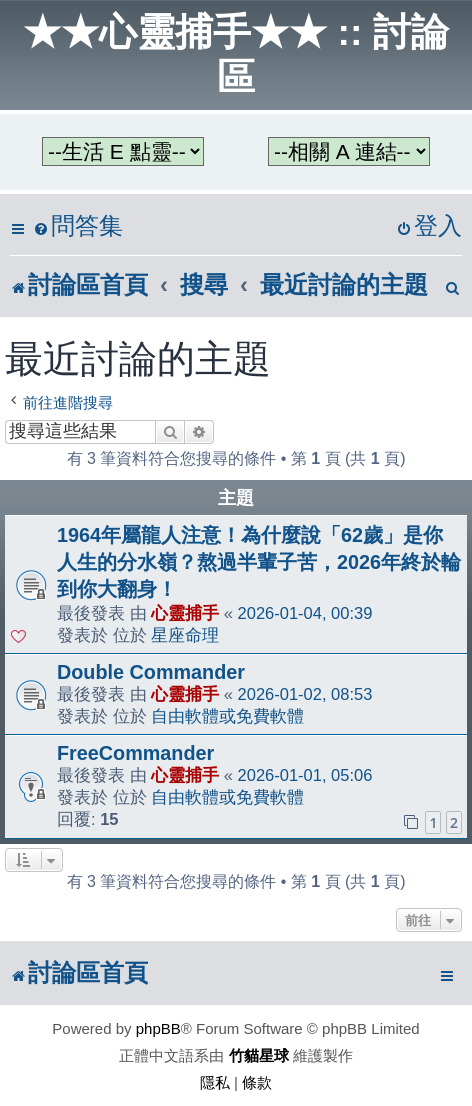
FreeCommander (135, 753)
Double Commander (151, 672)
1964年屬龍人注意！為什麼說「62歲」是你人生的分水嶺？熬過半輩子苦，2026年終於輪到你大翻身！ (259, 562)
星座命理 (185, 635)
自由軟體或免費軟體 (227, 716)
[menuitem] (78, 226)
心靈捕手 (185, 613)
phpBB (158, 1028)
